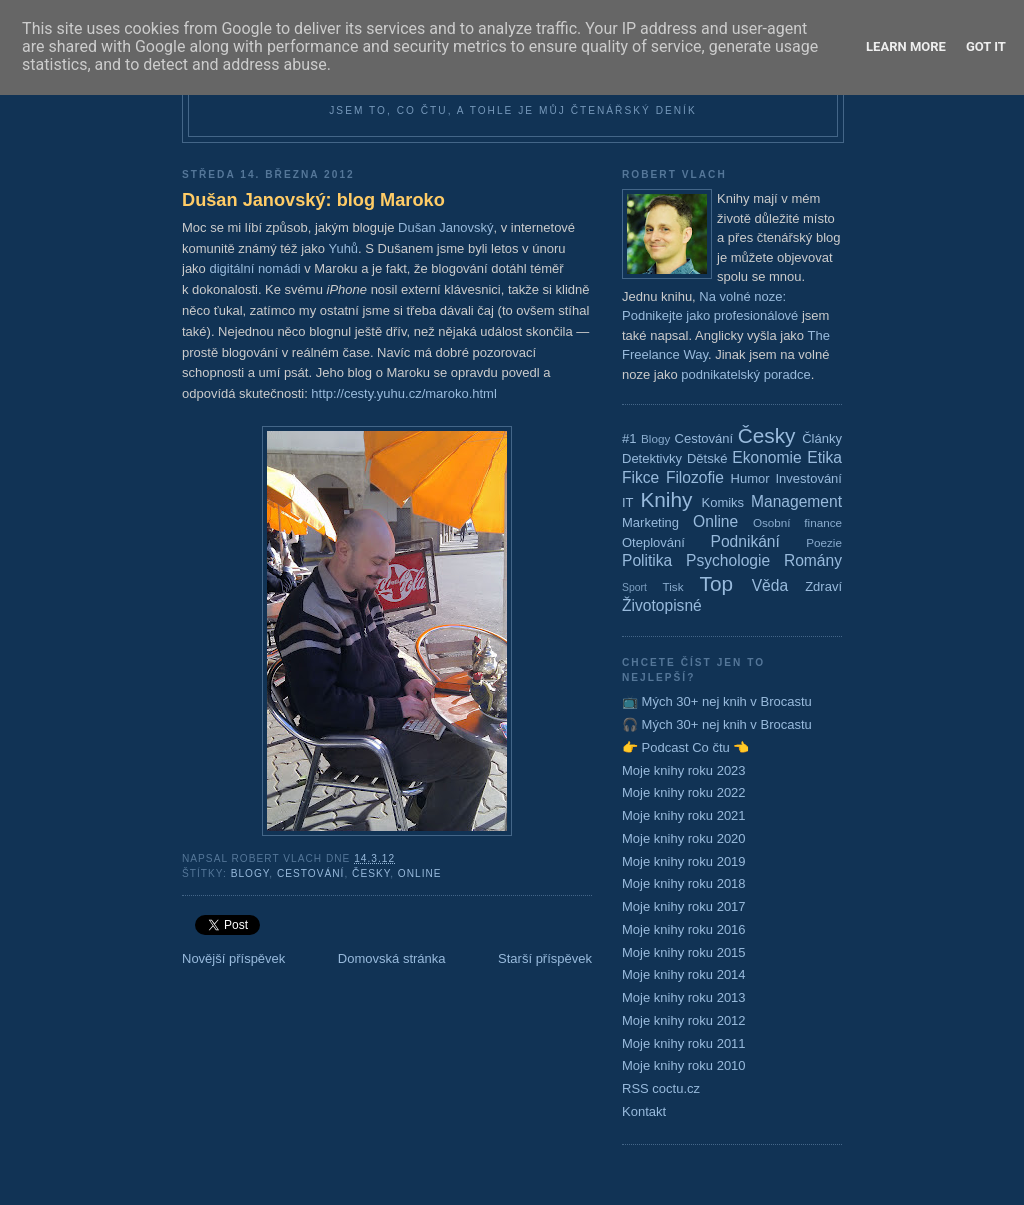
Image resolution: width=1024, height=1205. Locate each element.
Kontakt (644, 1111)
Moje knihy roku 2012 (684, 1020)
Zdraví (823, 586)
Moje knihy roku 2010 (684, 1065)
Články (822, 438)
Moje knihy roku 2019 (684, 861)
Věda (770, 585)
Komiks (722, 502)
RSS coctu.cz (661, 1088)
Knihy (666, 499)
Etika (824, 457)
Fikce (640, 477)
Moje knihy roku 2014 (684, 974)
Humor (750, 478)
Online (420, 873)
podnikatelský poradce (745, 374)
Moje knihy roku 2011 (684, 1043)
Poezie (824, 542)
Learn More (906, 46)
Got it (986, 46)
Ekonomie (766, 457)
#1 (629, 438)
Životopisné (662, 605)
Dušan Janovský (445, 227)
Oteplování (653, 542)
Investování (808, 478)
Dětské (707, 458)
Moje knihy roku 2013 (684, 997)
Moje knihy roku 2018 (684, 883)
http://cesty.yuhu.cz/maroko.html (403, 393)
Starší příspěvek (545, 958)
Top (717, 583)
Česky (371, 873)
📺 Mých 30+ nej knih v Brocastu (717, 701)
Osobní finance (797, 522)
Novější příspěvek (233, 958)
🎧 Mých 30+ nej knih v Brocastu (717, 724)
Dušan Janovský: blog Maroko (313, 200)
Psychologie (728, 560)
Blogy (250, 873)
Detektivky (652, 458)
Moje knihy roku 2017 (684, 906)
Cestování (310, 873)
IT (628, 502)
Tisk (673, 586)
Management (796, 501)
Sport (634, 587)
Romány (813, 560)
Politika (647, 560)
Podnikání (745, 541)
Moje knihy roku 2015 (684, 952)
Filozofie (695, 477)
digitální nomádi (254, 268)
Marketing (650, 522)
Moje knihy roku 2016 (684, 929)
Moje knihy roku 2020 (684, 838)
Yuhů (343, 248)
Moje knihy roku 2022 (684, 792)
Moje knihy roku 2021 (684, 815)
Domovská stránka (392, 958)
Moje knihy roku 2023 (684, 770)
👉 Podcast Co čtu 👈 (685, 747)
